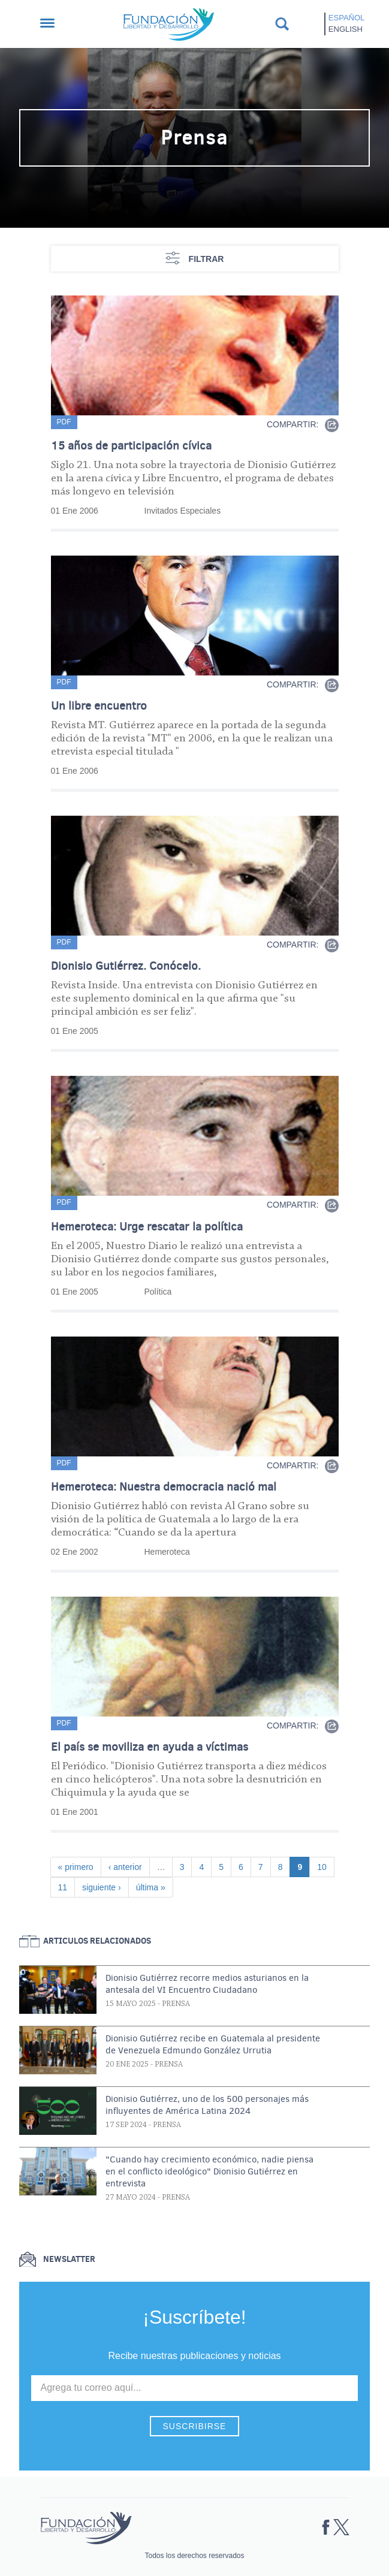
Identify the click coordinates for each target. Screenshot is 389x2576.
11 (67, 1886)
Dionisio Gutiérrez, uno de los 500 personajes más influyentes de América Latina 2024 (207, 2105)
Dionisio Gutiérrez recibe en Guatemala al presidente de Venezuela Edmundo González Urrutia (212, 2044)
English (345, 29)
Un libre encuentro (99, 705)
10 (325, 1866)
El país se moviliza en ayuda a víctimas (149, 1746)
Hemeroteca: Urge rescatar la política (147, 1226)
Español (346, 17)
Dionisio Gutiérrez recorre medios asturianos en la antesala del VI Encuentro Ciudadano (207, 1984)
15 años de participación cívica (131, 445)
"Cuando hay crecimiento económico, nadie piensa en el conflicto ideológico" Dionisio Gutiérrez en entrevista (209, 2171)
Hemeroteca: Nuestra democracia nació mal (163, 1486)
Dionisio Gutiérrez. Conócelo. (126, 965)
